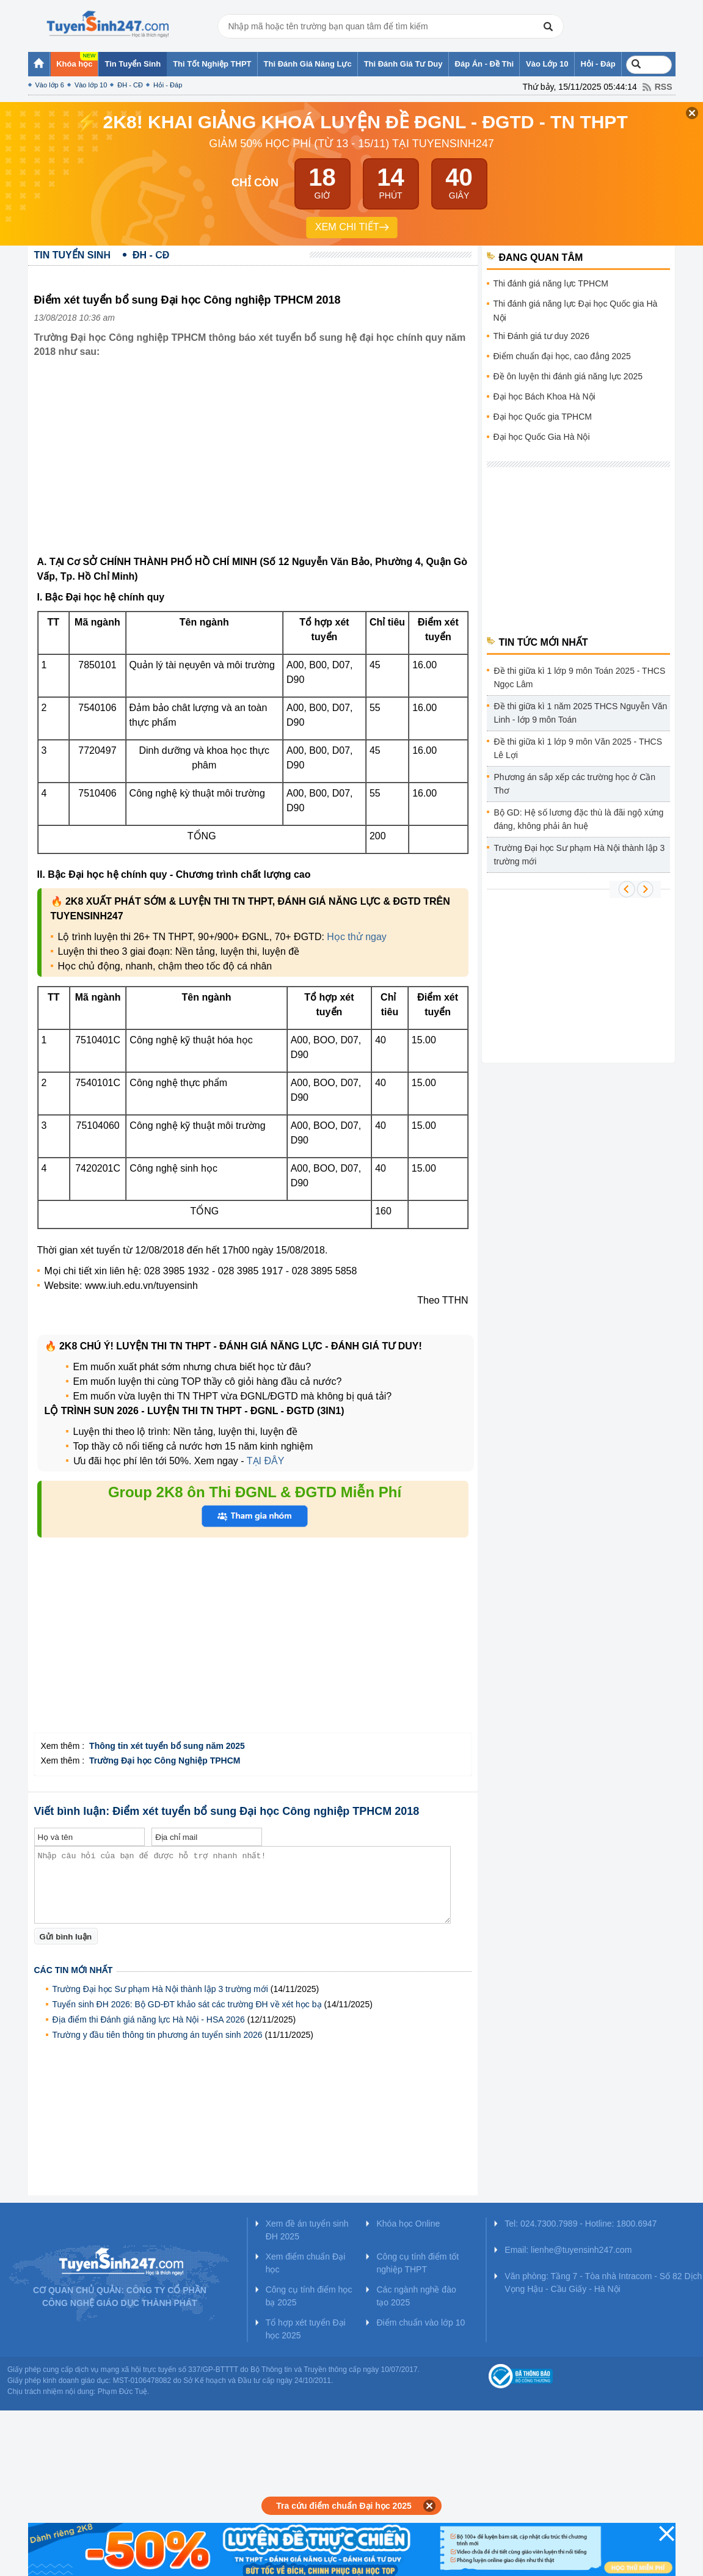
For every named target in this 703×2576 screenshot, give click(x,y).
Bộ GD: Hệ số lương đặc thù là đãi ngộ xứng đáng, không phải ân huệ (579, 819)
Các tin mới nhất (73, 1970)
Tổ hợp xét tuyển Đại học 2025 (306, 2329)
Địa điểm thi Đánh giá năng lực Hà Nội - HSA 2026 (149, 2019)
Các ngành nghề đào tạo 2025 (416, 2296)
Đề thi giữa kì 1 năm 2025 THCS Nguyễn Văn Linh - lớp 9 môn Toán (581, 712)
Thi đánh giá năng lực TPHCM (551, 283)
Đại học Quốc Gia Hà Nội (542, 437)
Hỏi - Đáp (167, 85)
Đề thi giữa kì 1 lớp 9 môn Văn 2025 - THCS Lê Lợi (578, 748)
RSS (663, 87)
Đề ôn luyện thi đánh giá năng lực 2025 (568, 376)
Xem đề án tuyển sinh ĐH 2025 (307, 2230)
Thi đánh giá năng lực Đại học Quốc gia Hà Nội (576, 311)
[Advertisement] (252, 466)
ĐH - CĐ (130, 85)
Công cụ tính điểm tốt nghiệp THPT (417, 2263)
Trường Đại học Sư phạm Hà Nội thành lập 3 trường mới (160, 1989)
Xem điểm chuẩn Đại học (306, 2263)
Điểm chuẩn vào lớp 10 (420, 2322)
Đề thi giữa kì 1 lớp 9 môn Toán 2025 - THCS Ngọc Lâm (580, 677)
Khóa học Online (408, 2223)
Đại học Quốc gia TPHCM (543, 416)
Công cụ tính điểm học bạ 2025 (309, 2296)
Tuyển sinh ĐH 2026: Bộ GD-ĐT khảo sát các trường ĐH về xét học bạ (187, 2004)
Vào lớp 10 (91, 85)
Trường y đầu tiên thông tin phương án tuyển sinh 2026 (158, 2035)
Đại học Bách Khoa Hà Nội (545, 396)
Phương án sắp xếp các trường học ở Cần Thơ (575, 783)
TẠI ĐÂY (266, 1461)
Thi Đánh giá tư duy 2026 (542, 336)
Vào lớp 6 (49, 85)
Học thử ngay (356, 937)
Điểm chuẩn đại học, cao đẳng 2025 (562, 356)
